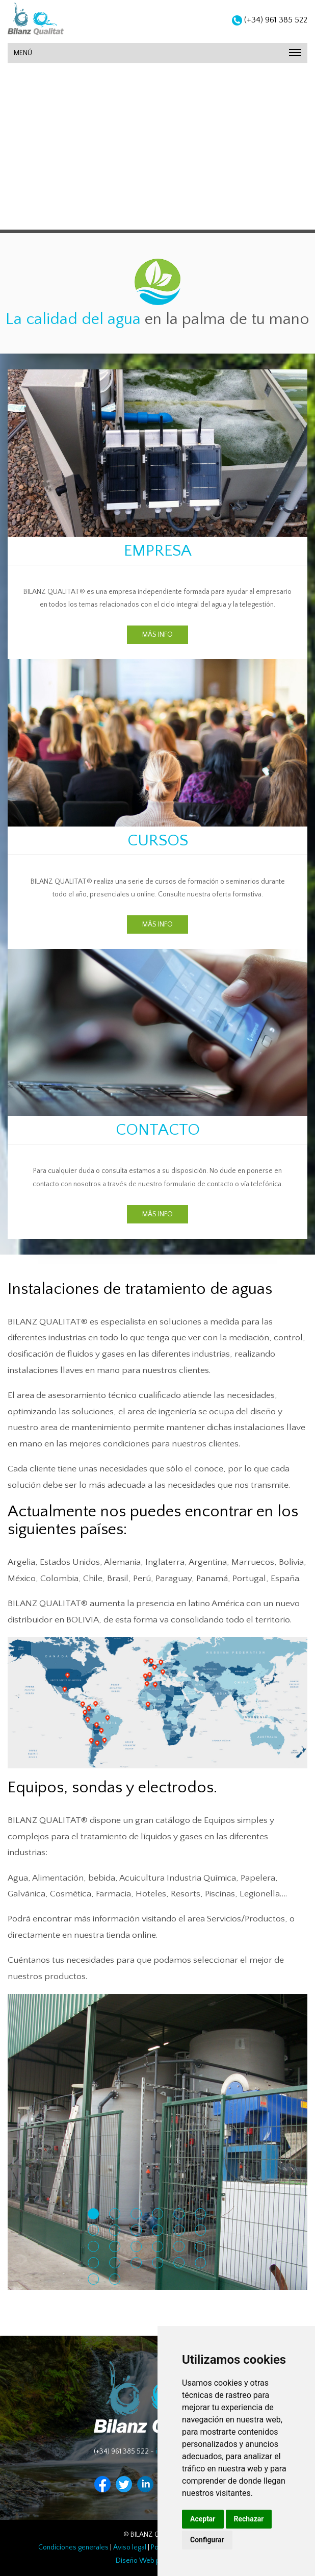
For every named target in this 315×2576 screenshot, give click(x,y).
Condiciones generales (73, 2547)
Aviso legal (129, 2547)
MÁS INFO (157, 635)
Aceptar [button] (203, 2519)
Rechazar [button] (249, 2519)
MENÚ (157, 53)
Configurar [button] (207, 2540)
